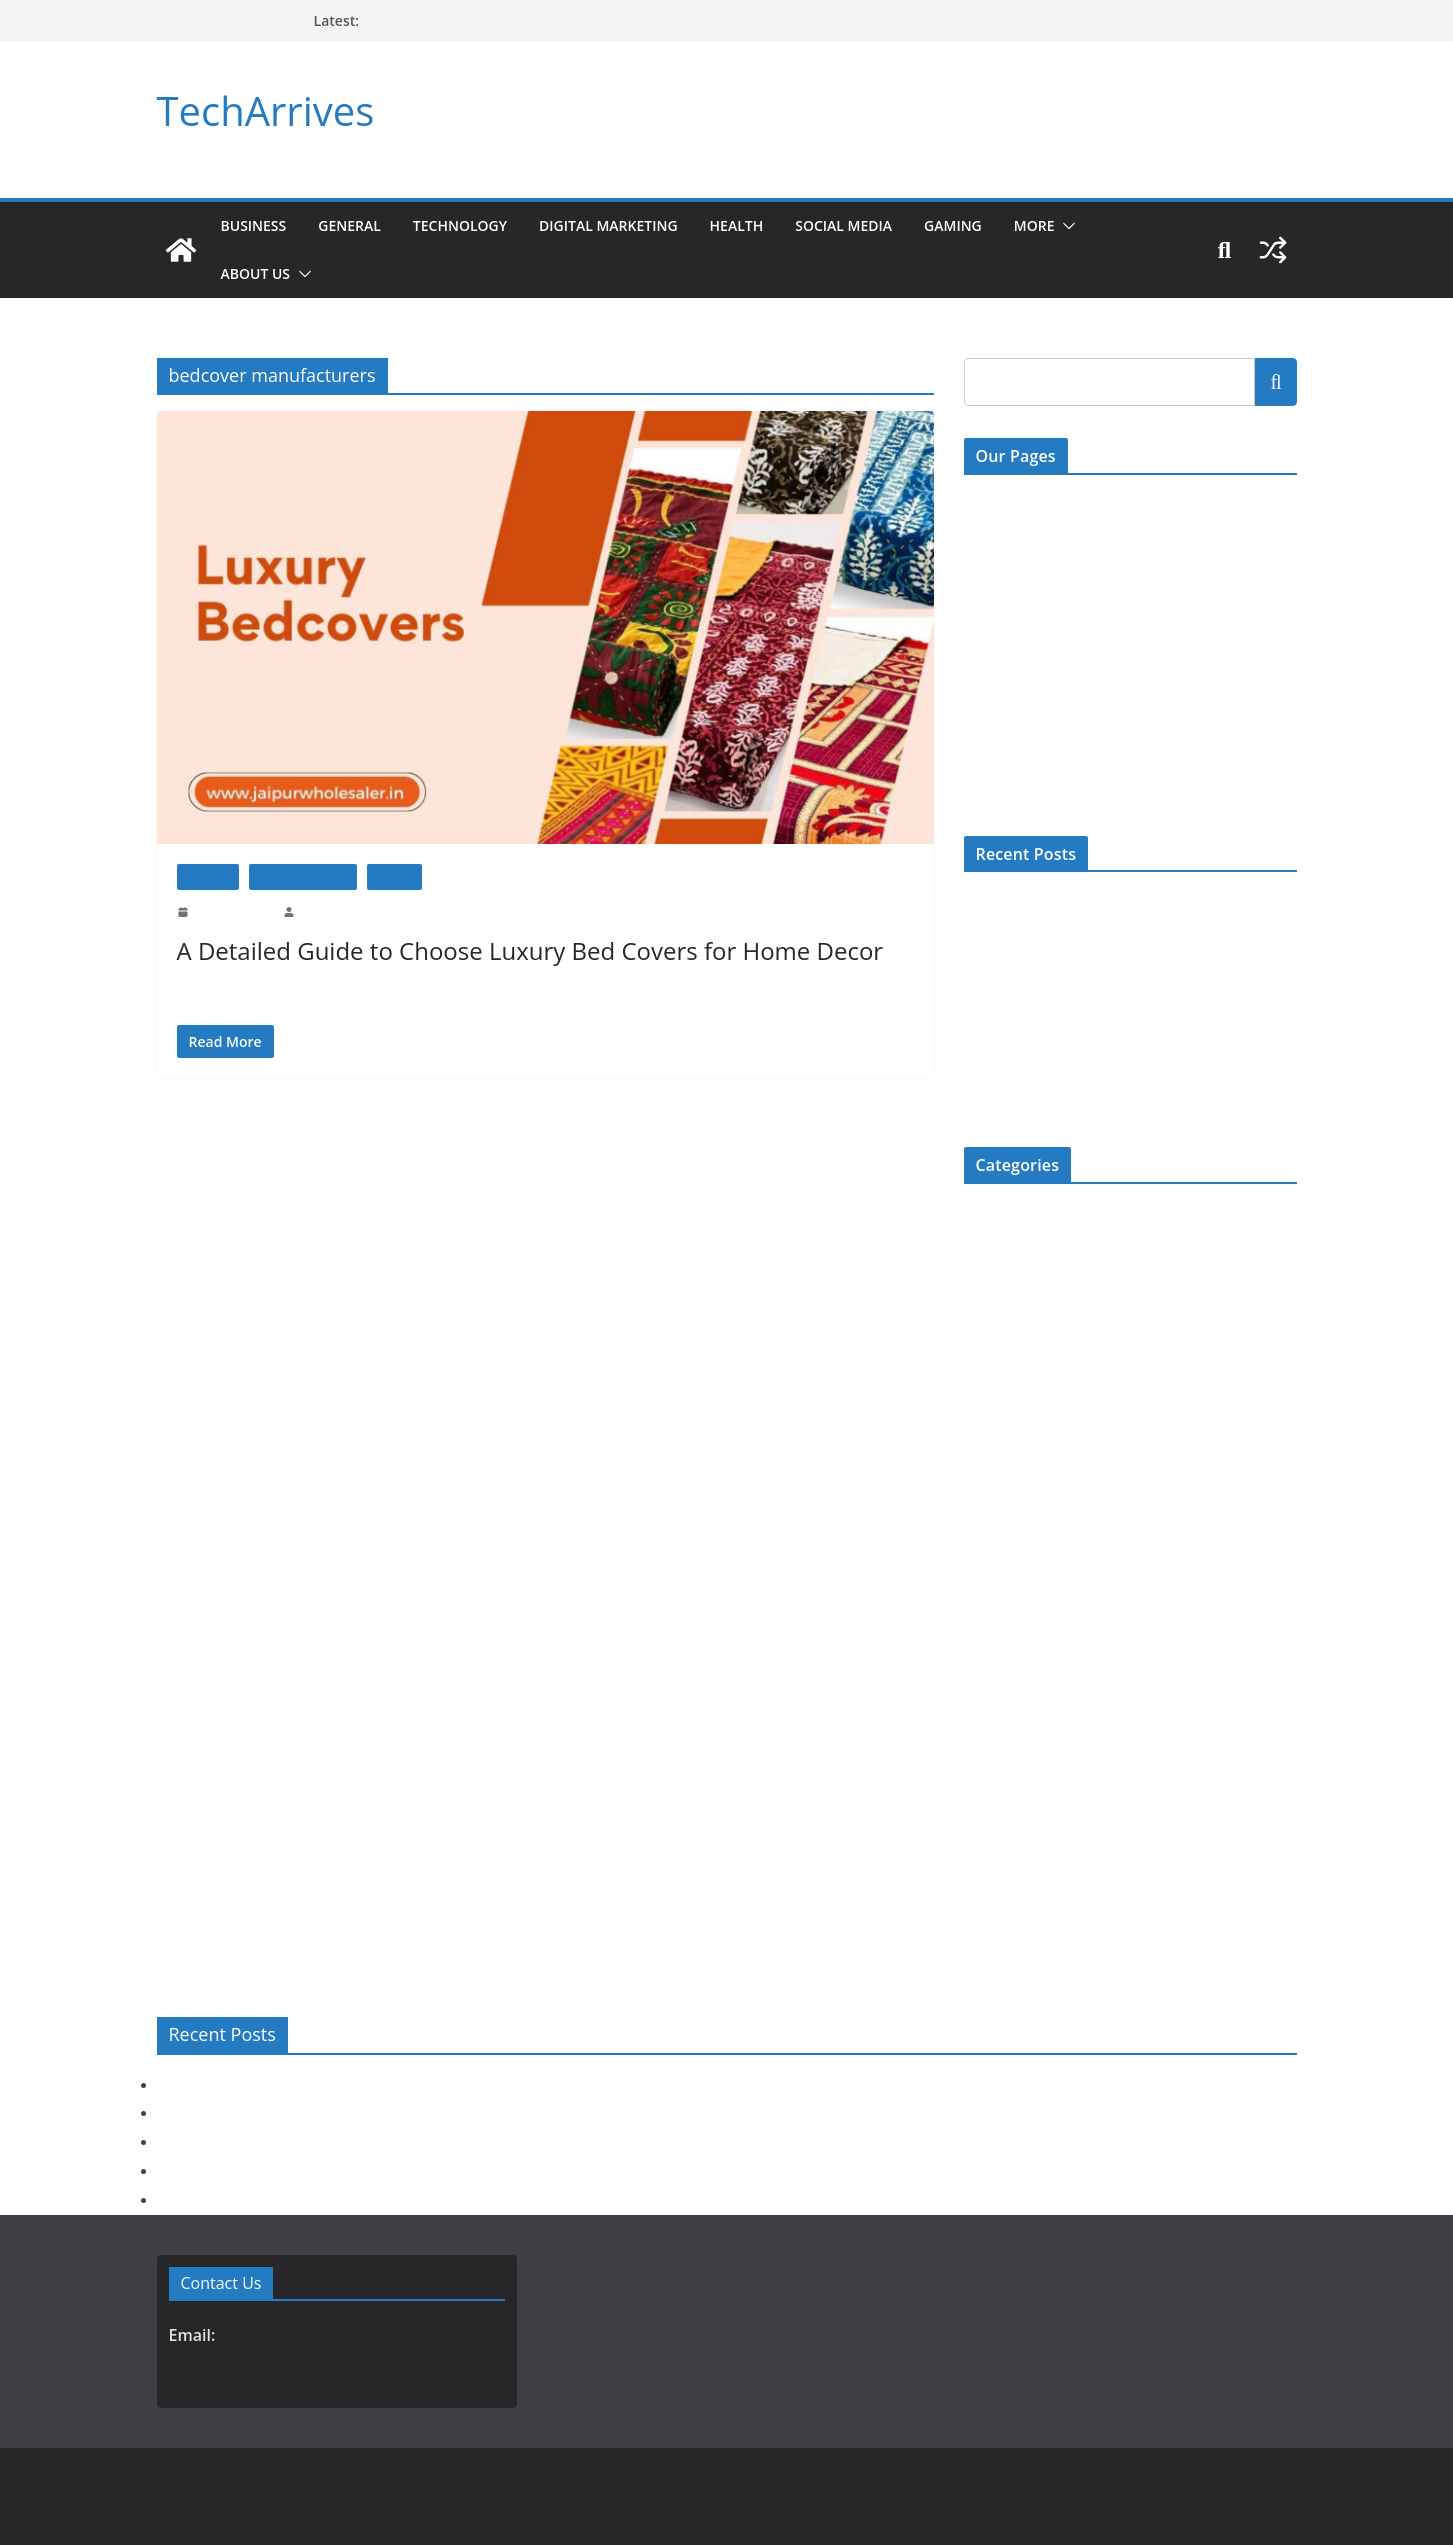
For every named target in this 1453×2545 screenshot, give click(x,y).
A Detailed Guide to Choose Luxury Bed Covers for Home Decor (518, 950)
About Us (256, 273)
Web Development (1016, 1908)
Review (985, 1710)
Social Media (882, 225)
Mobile (984, 1578)
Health (768, 225)
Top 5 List (992, 1809)
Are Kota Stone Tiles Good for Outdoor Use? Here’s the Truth (356, 2170)
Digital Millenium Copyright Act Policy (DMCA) (1103, 626)
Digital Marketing (631, 225)
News (980, 1677)
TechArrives (261, 111)
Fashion (986, 1347)
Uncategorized (1005, 1875)
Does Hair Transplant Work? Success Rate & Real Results (1126, 1011)
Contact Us (995, 502)
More (1081, 225)
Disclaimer (994, 667)
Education (992, 1314)
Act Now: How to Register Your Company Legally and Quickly (361, 2084)
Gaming (996, 225)
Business (255, 225)
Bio (974, 1215)
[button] (1114, 226)
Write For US (1002, 585)
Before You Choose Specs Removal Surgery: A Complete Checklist (372, 2112)
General (354, 225)
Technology (472, 225)
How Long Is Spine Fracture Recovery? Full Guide (503, 20)
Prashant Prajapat (341, 912)
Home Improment (303, 876)
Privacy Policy (1005, 708)
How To (394, 876)
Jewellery (991, 1545)
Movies (985, 1644)
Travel (982, 1842)
